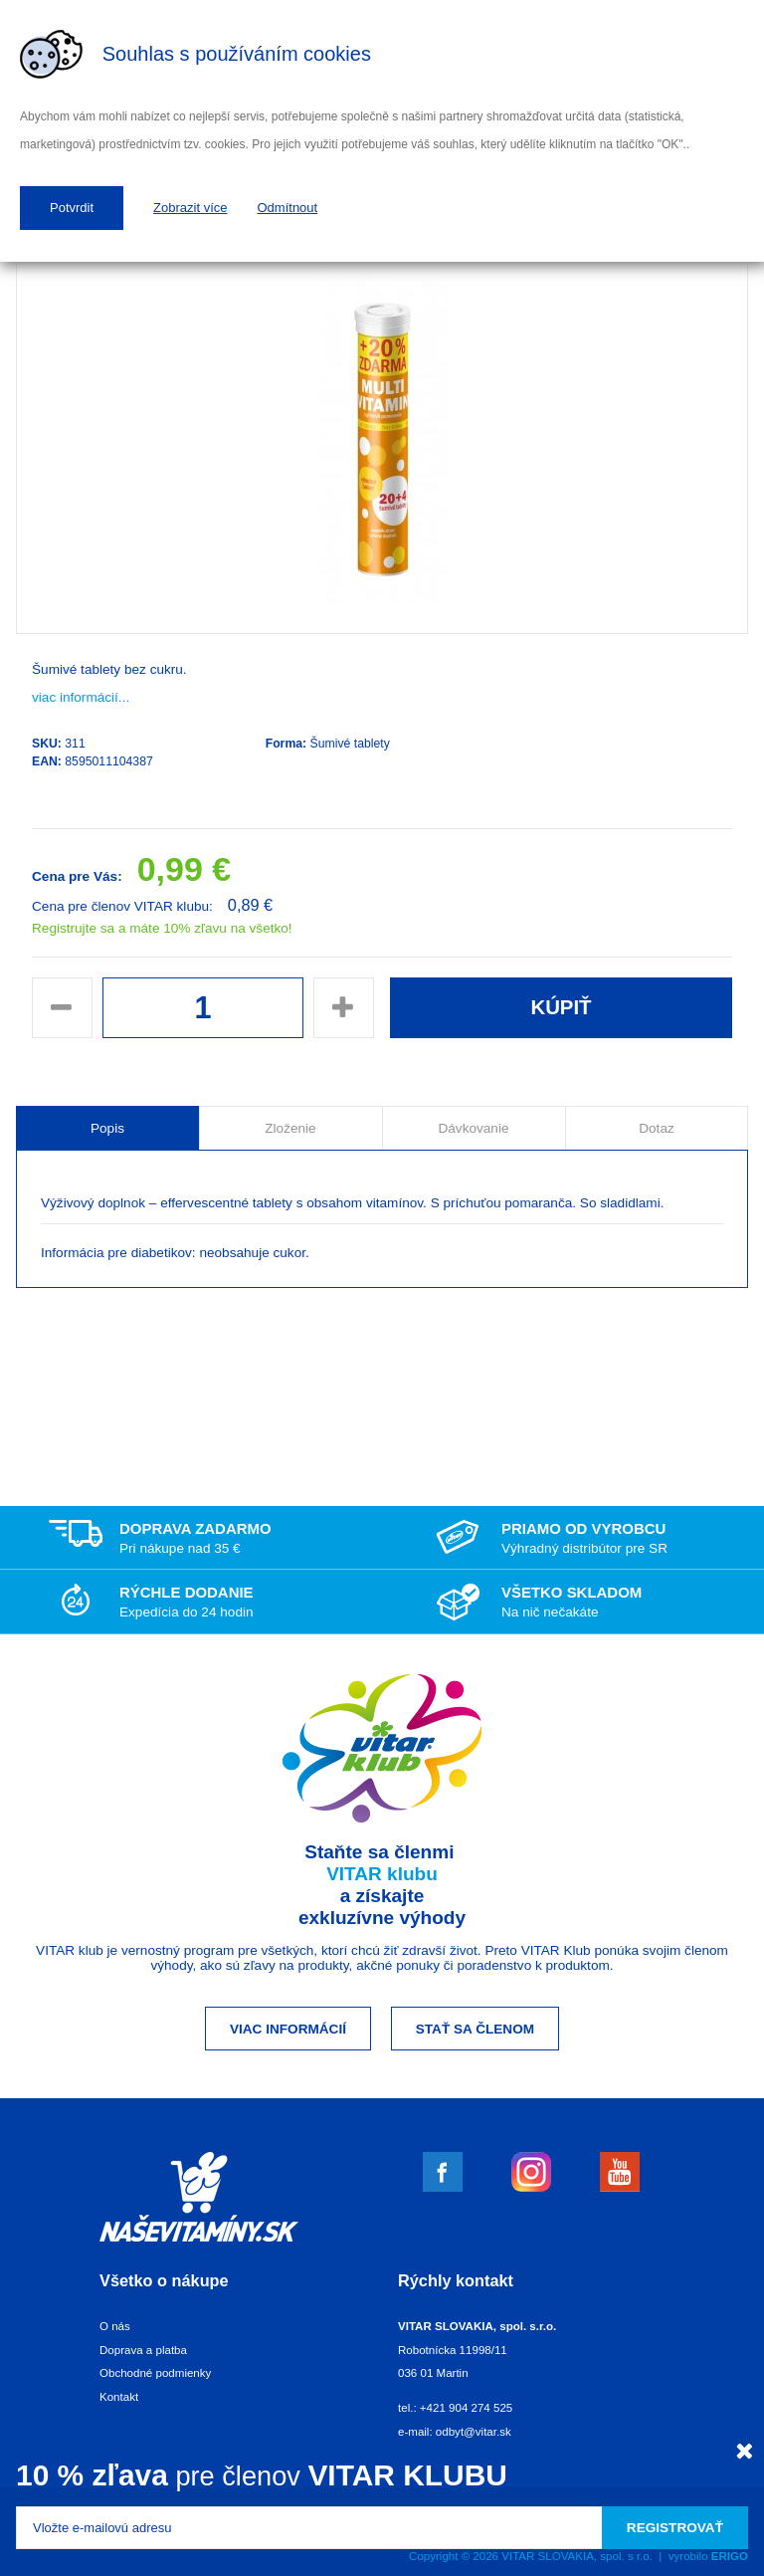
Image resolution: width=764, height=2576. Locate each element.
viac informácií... (80, 697)
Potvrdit (72, 207)
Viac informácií (288, 2029)
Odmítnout (288, 207)
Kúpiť (560, 1007)
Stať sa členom (475, 2029)
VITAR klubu (382, 1873)
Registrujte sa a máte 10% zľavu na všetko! (162, 928)
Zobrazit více (190, 207)
